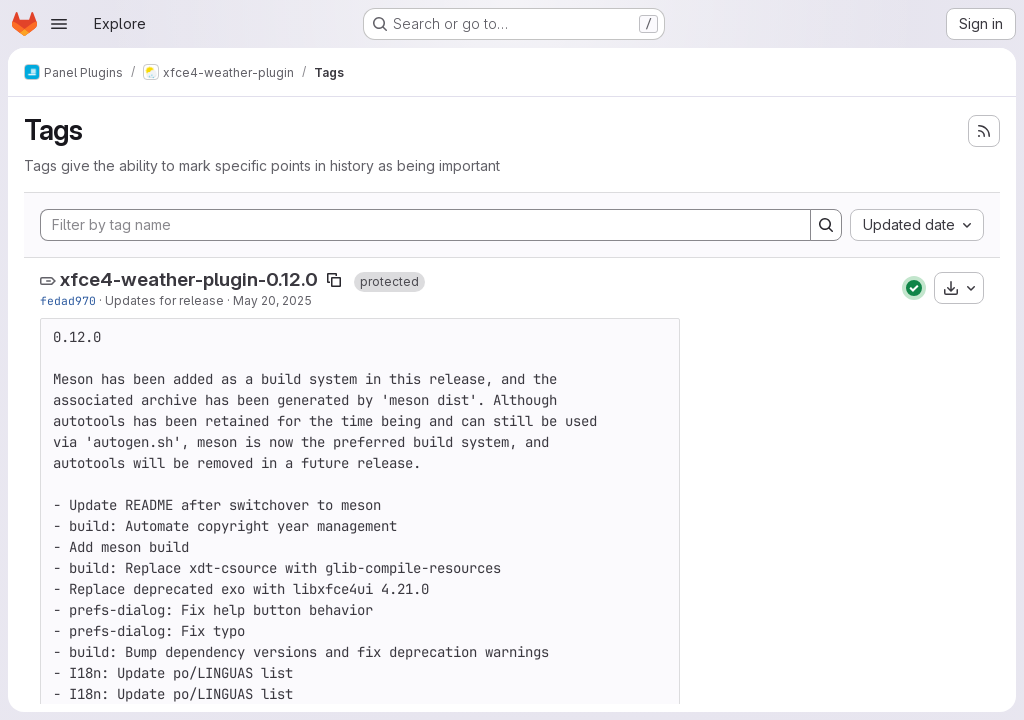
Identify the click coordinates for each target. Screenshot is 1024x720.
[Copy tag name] (334, 280)
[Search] (826, 225)
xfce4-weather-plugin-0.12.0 (189, 279)
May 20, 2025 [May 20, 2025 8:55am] (272, 300)
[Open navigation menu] (59, 24)
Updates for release (164, 300)
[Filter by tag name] (425, 225)
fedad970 (68, 300)
